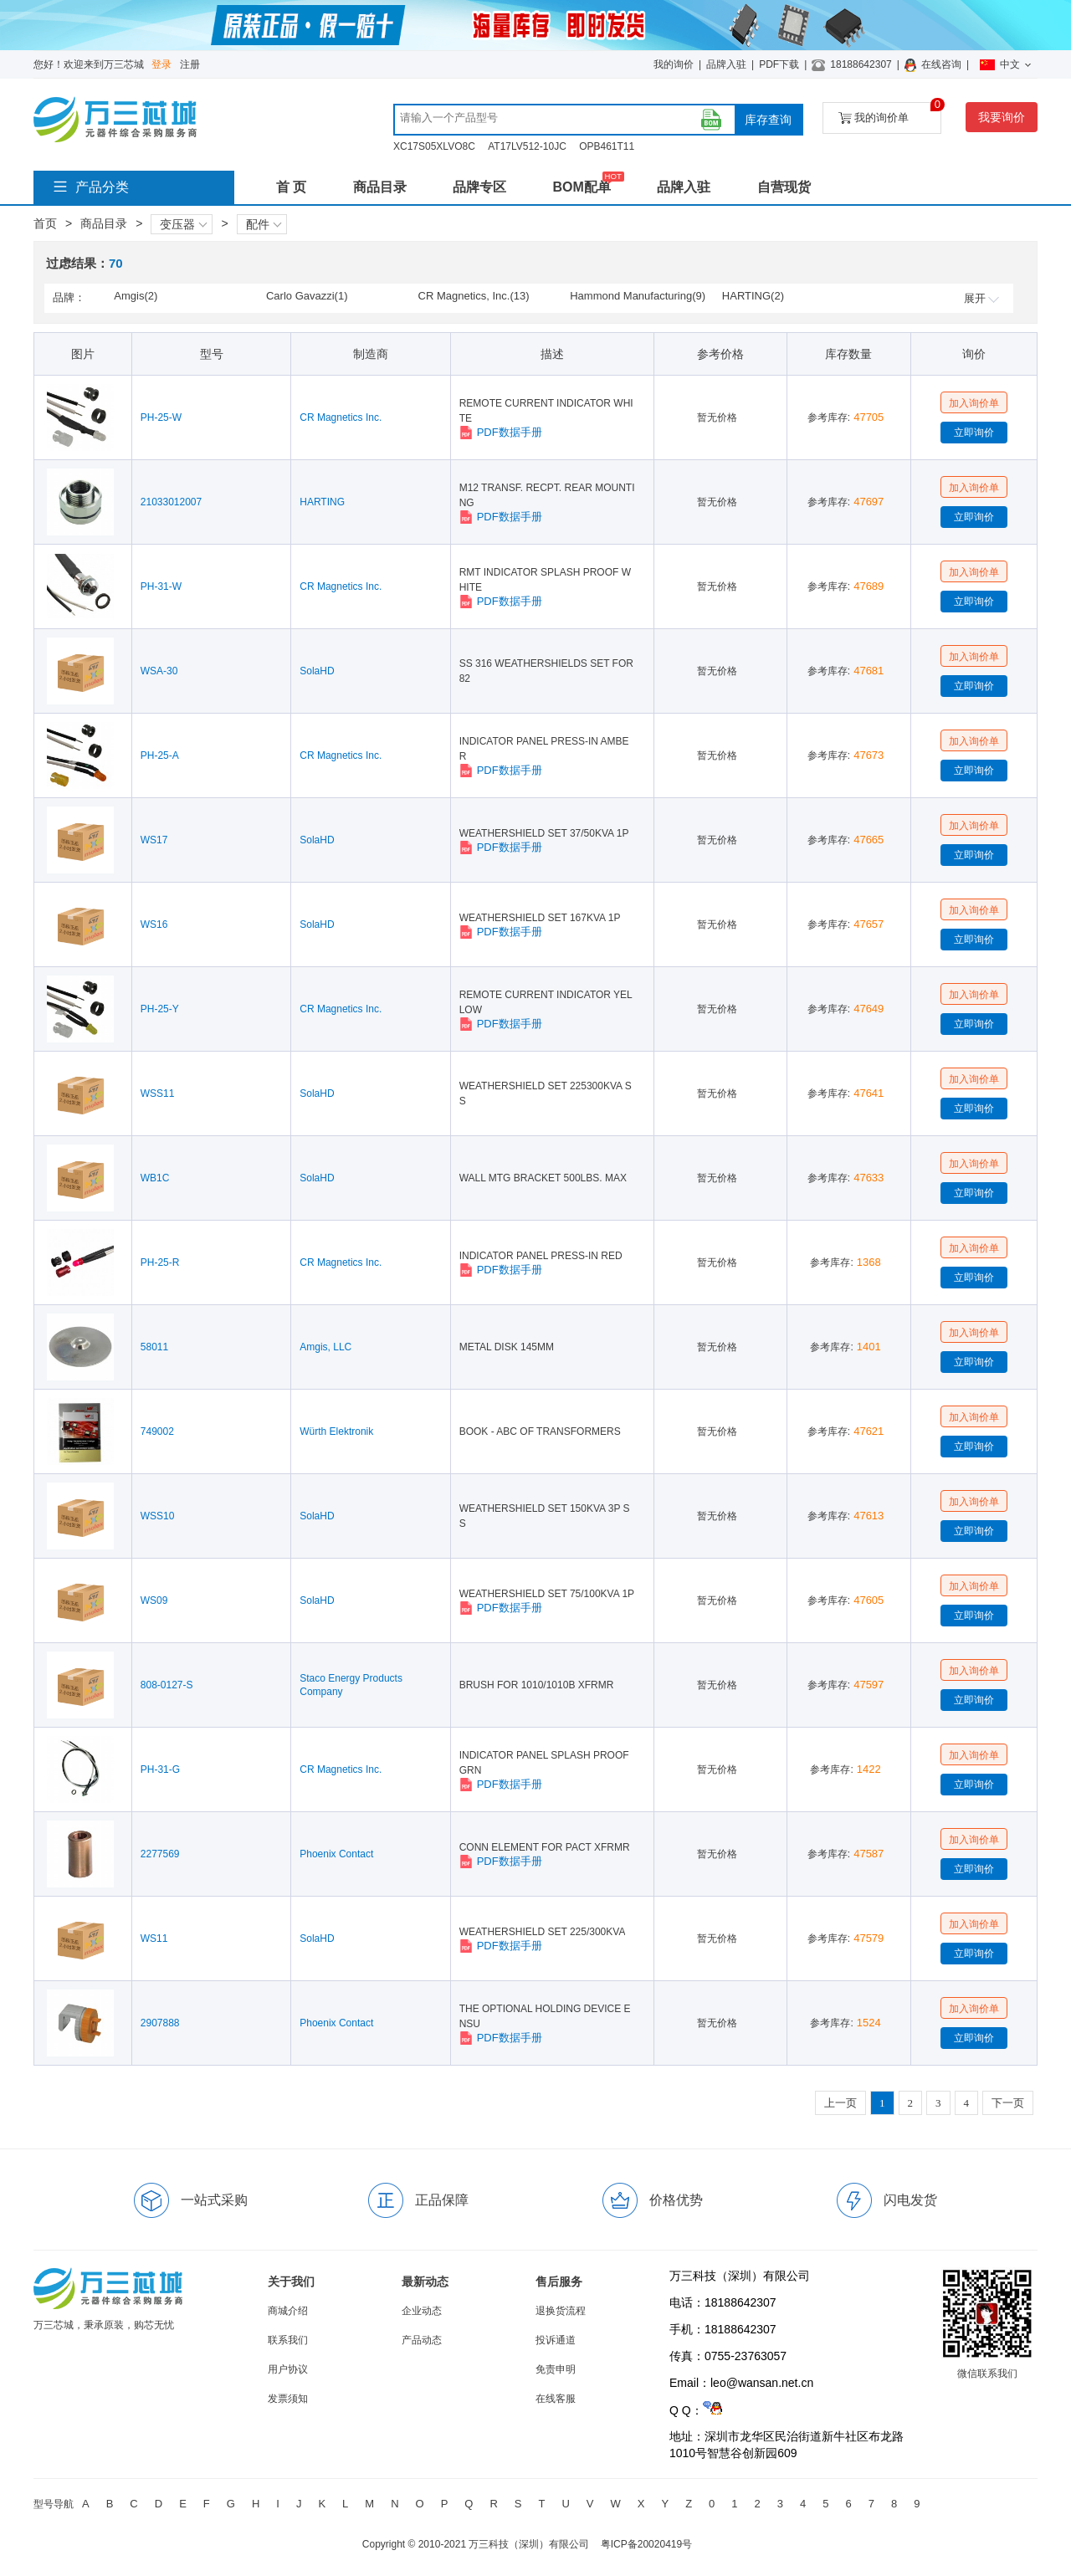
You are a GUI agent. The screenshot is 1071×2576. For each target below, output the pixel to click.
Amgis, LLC (325, 1347)
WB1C (155, 1178)
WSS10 (158, 1516)
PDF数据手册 (500, 432)
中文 (1005, 64)
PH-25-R (160, 1262)
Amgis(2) (135, 295)
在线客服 (556, 2398)
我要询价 (1001, 117)
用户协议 (288, 2369)
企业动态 (422, 2311)
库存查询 (768, 119)
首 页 (291, 187)
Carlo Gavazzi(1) (307, 295)
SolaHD (317, 671)
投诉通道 (556, 2340)
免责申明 (556, 2369)
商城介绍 (288, 2311)
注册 (190, 64)
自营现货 (784, 187)
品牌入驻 (726, 64)
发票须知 (288, 2398)
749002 (157, 1431)
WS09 (154, 1600)
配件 (263, 224)
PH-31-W (161, 586)
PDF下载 (779, 64)
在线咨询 (941, 64)
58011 (154, 1347)
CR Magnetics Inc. (341, 417)
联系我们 (288, 2340)
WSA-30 (159, 671)
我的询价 (673, 64)
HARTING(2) (753, 295)
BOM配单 (581, 187)
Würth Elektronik (336, 1431)
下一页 (1008, 2103)
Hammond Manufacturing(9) (637, 295)
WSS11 (158, 1093)
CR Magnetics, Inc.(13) (474, 295)
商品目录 (380, 187)
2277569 (160, 1854)
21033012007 (171, 502)
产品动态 (422, 2340)
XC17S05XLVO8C (434, 146)
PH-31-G (160, 1769)
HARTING (322, 502)
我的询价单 (889, 113)
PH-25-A (160, 755)
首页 (45, 223)
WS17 (154, 840)
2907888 (160, 2023)
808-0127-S (167, 1685)
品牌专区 (479, 187)
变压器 (183, 224)
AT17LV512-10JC (527, 146)
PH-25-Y (160, 1009)
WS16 (154, 924)
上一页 (840, 2103)
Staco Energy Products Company (351, 1685)
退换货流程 (561, 2311)
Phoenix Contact (336, 1854)
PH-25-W (161, 417)
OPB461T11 (606, 146)
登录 (161, 64)
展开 (981, 298)
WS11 (154, 1938)
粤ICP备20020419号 (646, 2544)
